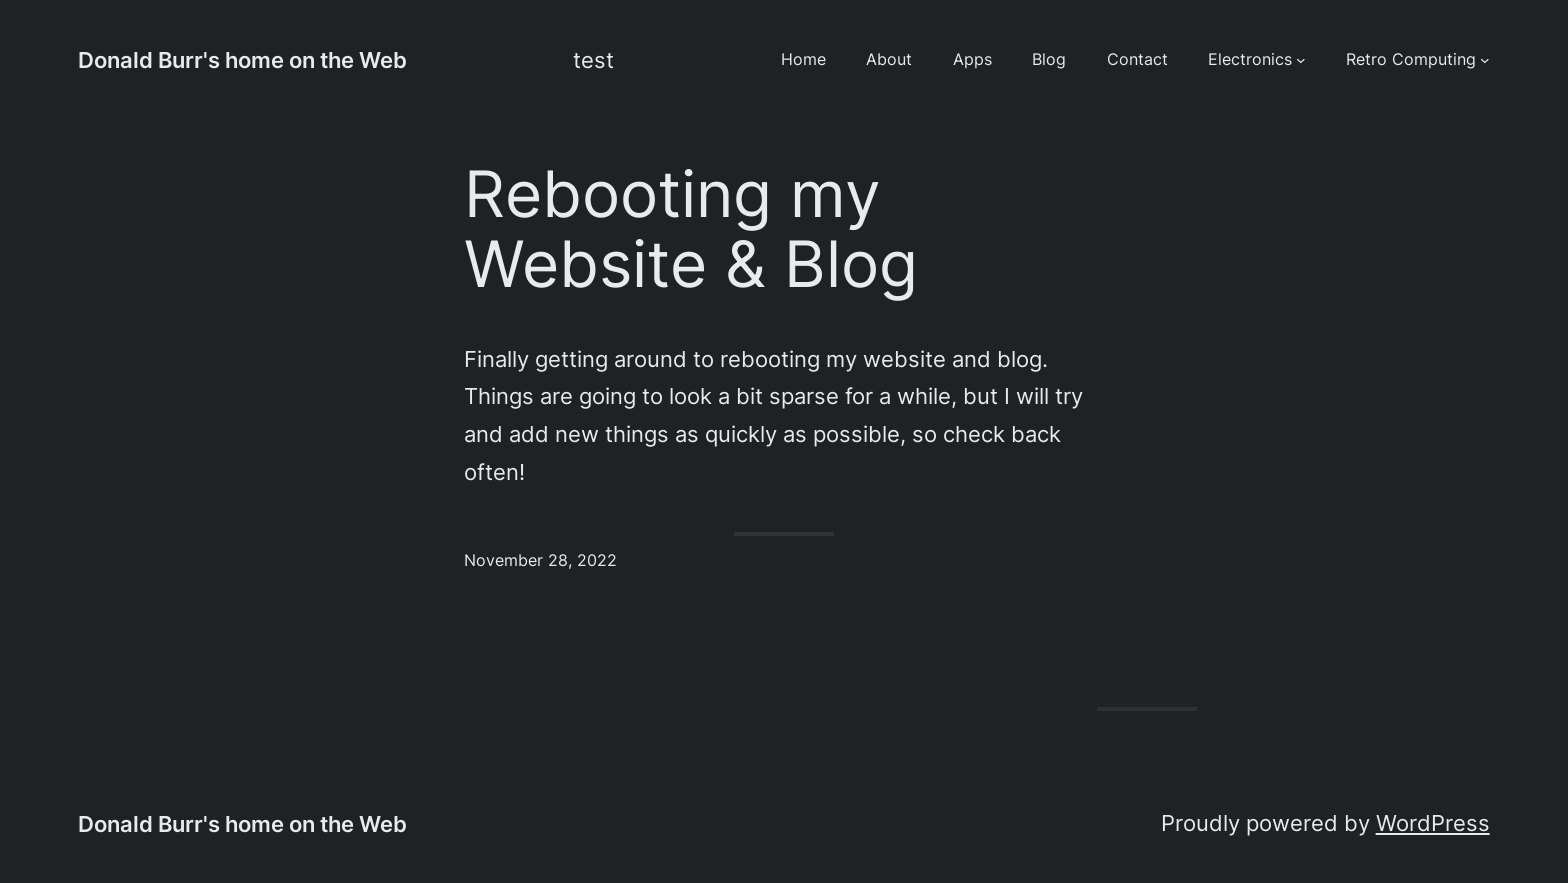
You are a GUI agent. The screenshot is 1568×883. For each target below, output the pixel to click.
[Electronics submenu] (1301, 60)
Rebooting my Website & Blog (691, 229)
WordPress (1433, 822)
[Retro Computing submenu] (1485, 60)
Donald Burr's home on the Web (242, 59)
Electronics (1250, 59)
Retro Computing (1411, 59)
